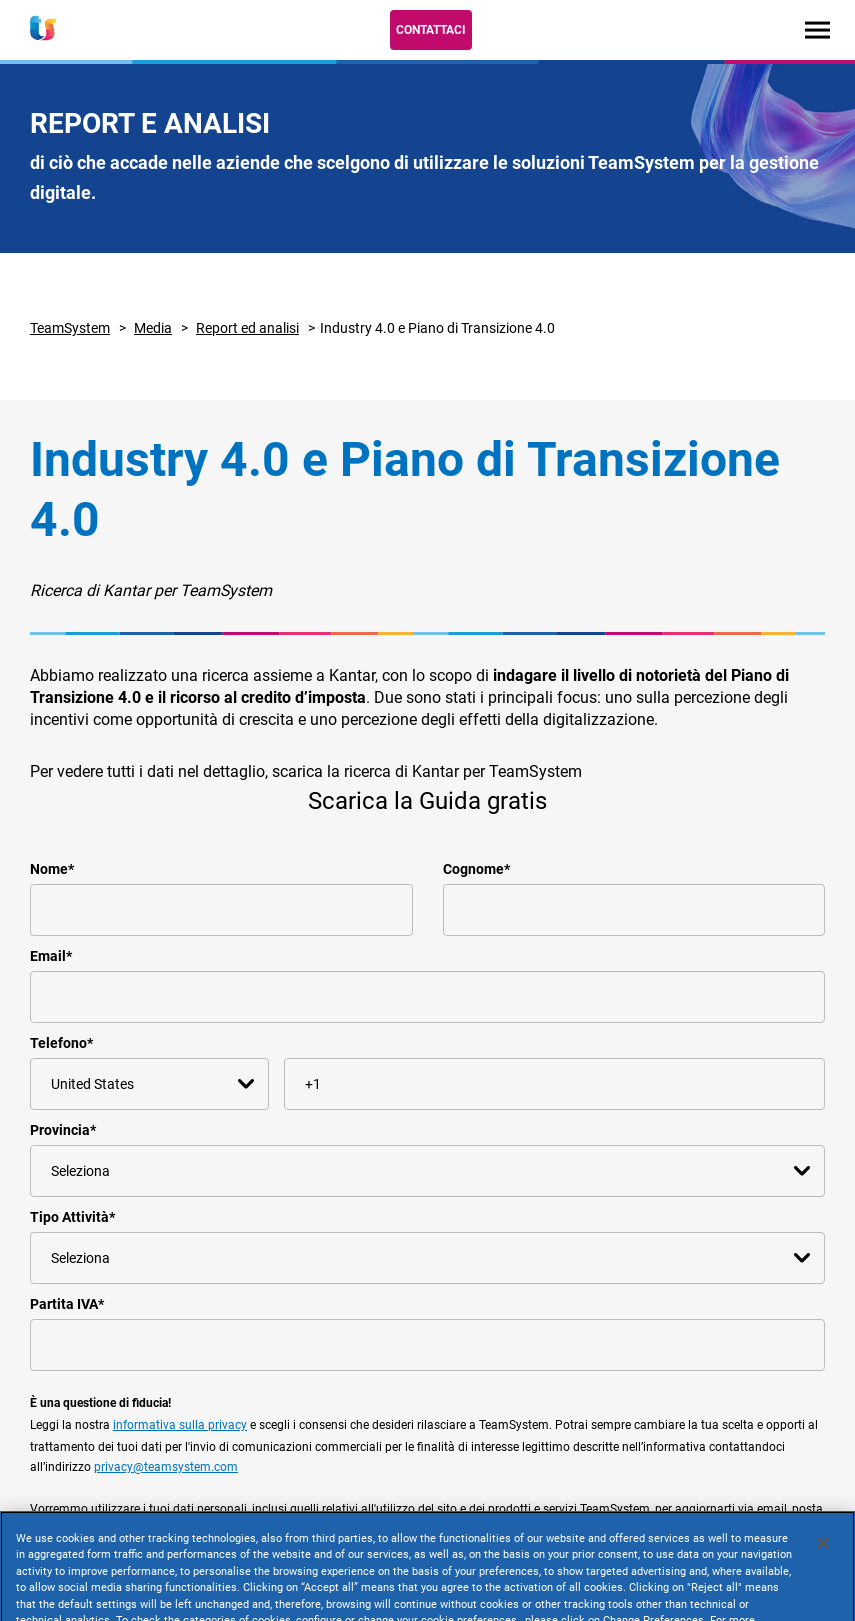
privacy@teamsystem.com (166, 1467)
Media (153, 328)
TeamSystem (70, 328)
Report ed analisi (247, 328)
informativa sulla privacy (180, 1425)
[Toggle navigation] (817, 29)
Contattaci (431, 30)
